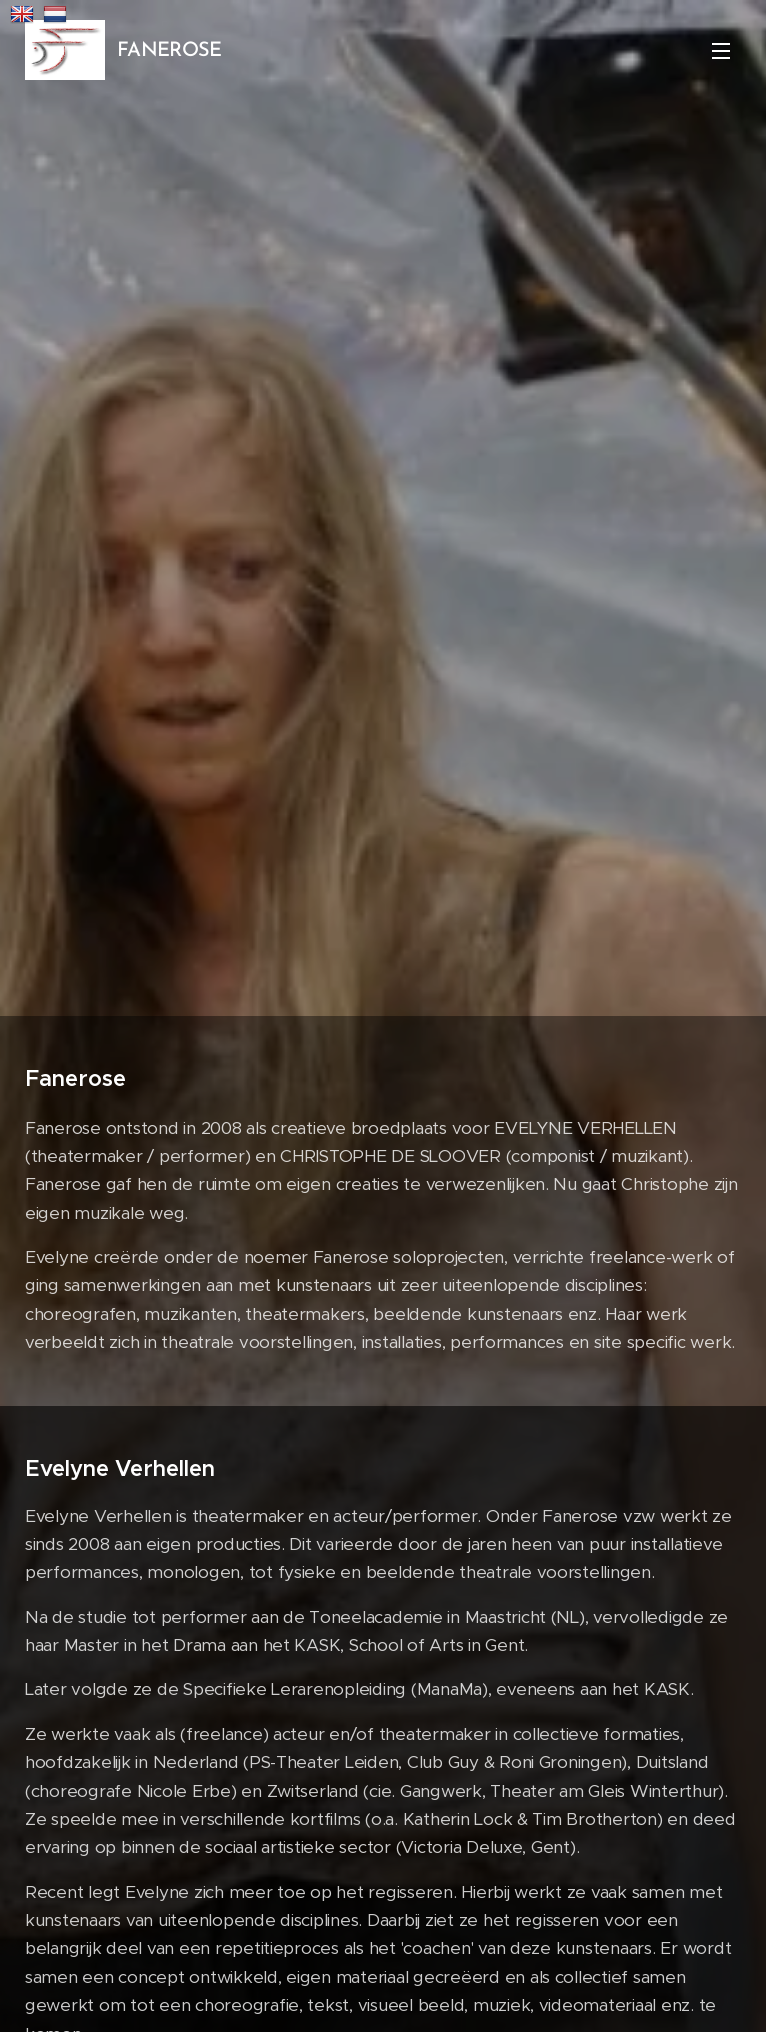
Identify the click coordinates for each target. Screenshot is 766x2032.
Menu (721, 51)
